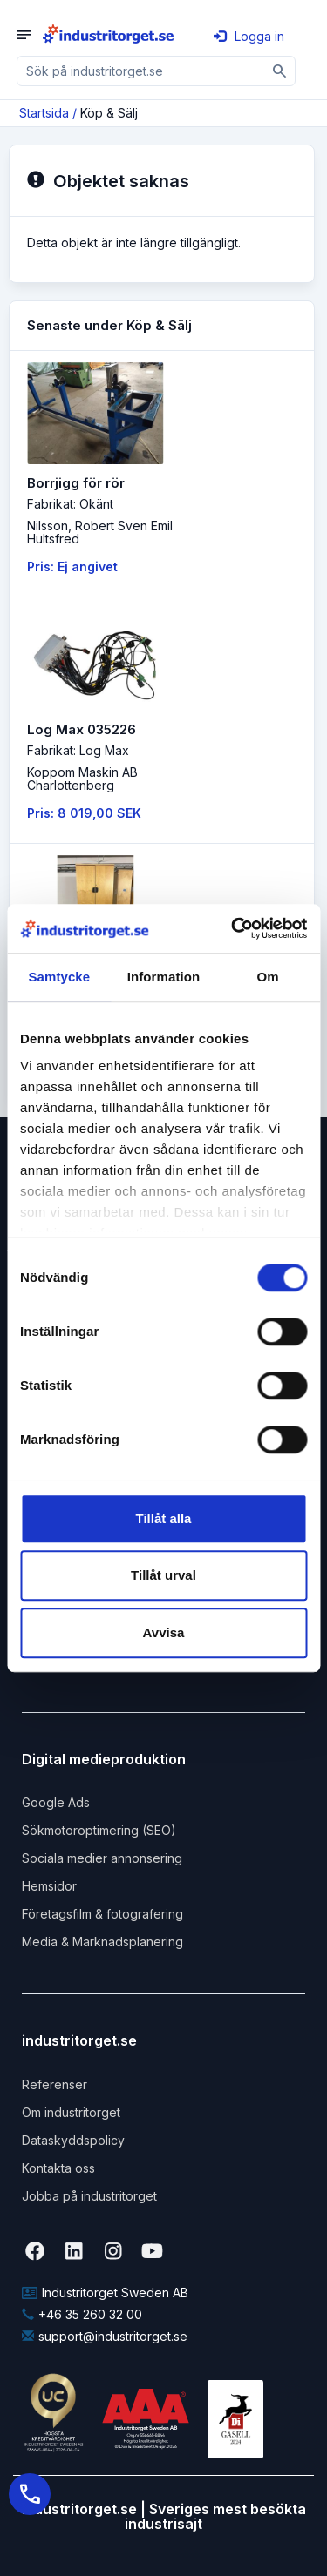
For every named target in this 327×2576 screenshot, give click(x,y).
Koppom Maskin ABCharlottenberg (82, 778)
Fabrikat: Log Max (78, 750)
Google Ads (56, 1802)
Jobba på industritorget (89, 2195)
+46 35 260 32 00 (82, 2314)
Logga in (249, 36)
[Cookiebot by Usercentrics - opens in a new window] (233, 928)
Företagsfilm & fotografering (102, 1913)
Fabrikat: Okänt (70, 503)
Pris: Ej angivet (72, 566)
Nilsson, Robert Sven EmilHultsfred (100, 532)
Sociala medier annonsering (102, 1858)
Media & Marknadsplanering (102, 1941)
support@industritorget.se (104, 2336)
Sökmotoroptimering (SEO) (99, 1830)
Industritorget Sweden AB (105, 2292)
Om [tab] (268, 976)
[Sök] (280, 71)
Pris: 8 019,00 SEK (84, 813)
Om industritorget (71, 2112)
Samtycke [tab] (59, 976)
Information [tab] (164, 976)
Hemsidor (49, 1885)
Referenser (54, 2084)
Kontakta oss (58, 2168)
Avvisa (164, 1632)
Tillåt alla (164, 1518)
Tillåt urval (163, 1575)
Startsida (44, 112)
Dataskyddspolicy (73, 2140)
